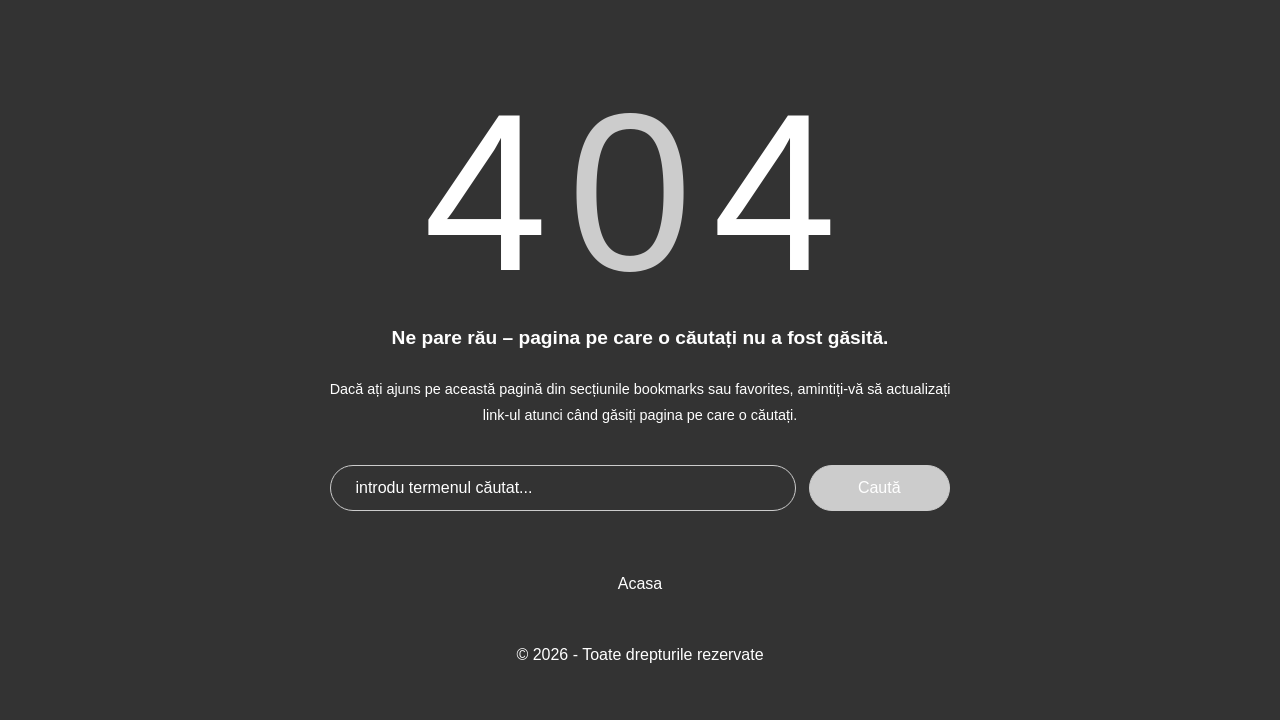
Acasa (640, 583)
